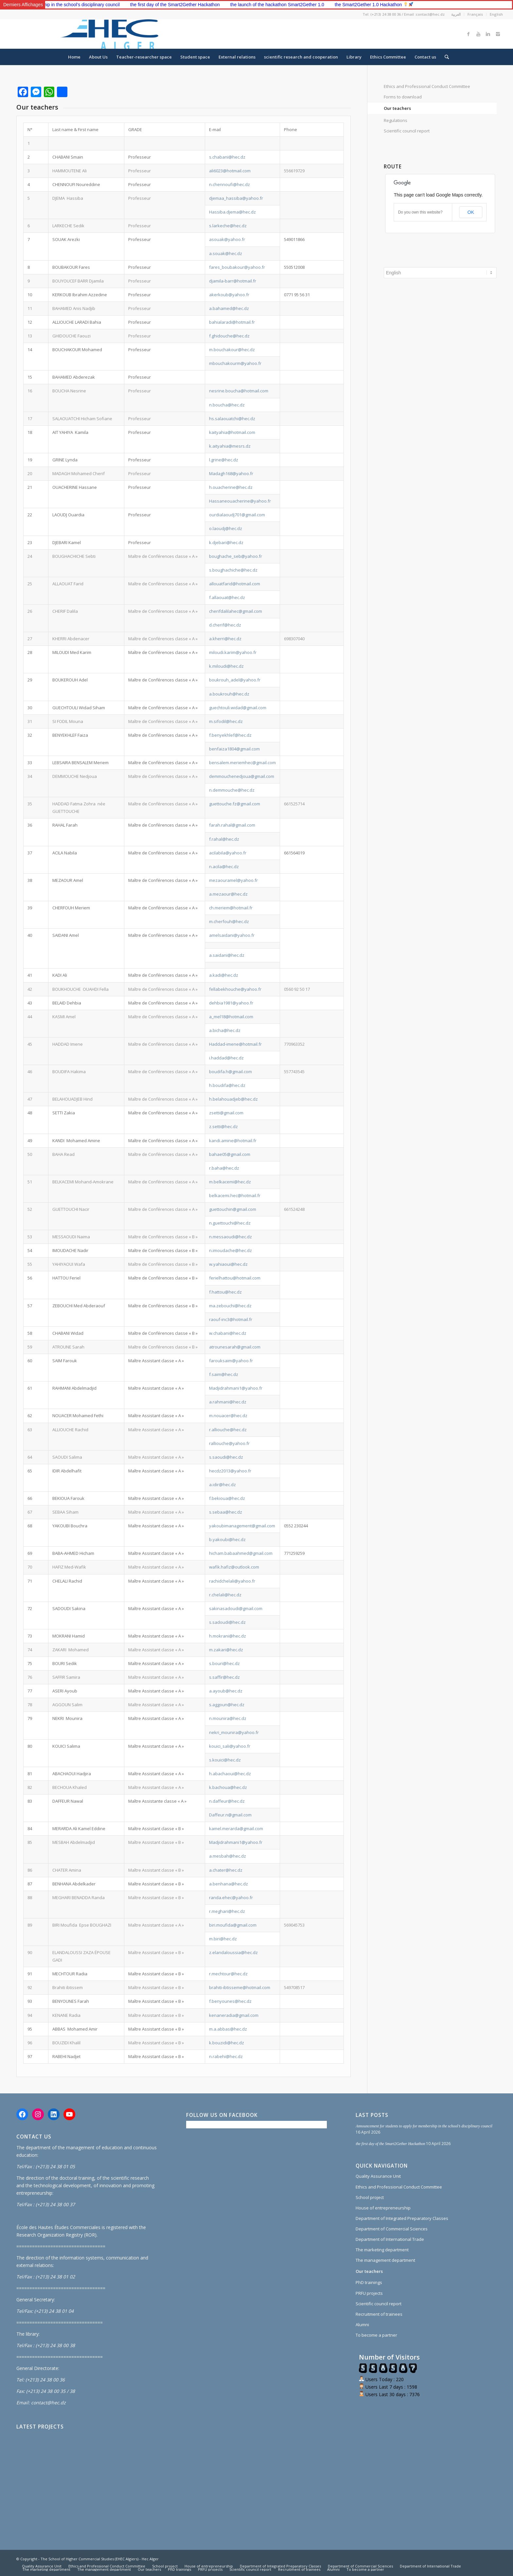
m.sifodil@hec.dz (226, 721)
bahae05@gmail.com (229, 1154)
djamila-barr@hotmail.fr (232, 281)
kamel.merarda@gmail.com (236, 1828)
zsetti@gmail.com (226, 1113)
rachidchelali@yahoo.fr (232, 1581)
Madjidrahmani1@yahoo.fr (235, 1388)
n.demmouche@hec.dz (232, 790)
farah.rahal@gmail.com (232, 825)
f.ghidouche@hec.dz (229, 336)
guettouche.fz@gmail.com (234, 804)
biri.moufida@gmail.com (232, 1925)
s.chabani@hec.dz (227, 157)
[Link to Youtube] (478, 34)
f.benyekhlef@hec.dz (230, 735)
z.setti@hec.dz (223, 1126)
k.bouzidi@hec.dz (226, 2043)
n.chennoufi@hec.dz (229, 184)
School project (370, 2197)
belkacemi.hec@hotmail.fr (234, 1195)
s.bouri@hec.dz (224, 1663)
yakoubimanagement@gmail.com (242, 1526)
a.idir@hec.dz (222, 1484)
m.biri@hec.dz (223, 1939)
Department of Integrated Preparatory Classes (402, 2218)
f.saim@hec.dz (223, 1374)
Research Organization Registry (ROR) (56, 2235)
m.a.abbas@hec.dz (228, 2029)
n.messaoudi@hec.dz (230, 1237)
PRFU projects (369, 2293)
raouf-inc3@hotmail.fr (230, 1319)
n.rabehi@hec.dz (226, 2056)
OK (471, 212)
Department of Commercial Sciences (392, 2229)
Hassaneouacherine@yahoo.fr (240, 501)
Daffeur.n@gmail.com (230, 1815)
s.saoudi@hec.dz (226, 1457)
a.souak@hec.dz (225, 253)
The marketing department (382, 2250)
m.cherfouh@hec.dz (229, 921)
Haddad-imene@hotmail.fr (235, 1044)
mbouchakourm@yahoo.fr (235, 363)
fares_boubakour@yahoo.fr (237, 267)
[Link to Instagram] (498, 34)
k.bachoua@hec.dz (228, 1787)
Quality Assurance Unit (378, 2176)
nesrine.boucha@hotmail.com (238, 391)
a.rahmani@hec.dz (227, 1402)
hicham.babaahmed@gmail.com (241, 1553)
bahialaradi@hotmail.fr (232, 322)
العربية (456, 14)
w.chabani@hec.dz (227, 1333)
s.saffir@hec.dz (224, 1677)
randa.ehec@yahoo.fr (231, 1897)
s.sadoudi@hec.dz (227, 1622)
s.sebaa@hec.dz (225, 1512)
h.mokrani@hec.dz (227, 1636)
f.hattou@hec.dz (225, 1292)
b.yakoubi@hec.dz (227, 1539)
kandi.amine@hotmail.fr (232, 1140)
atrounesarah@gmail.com (234, 1347)
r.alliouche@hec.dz (228, 1430)
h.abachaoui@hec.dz (230, 1774)
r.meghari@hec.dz (227, 1911)
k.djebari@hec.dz (226, 542)
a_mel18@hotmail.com (231, 1017)
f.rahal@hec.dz (224, 839)
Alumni (362, 2324)
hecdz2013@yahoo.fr (230, 1471)
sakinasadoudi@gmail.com (235, 1608)
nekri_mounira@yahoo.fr (234, 1732)
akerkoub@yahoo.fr (229, 295)
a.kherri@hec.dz (225, 639)
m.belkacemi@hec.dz (230, 1182)
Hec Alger (150, 2558)
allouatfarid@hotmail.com (234, 584)
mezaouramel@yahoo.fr (233, 880)
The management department (385, 2260)
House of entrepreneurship (383, 2208)
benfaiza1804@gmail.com (234, 749)
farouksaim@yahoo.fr (231, 1361)
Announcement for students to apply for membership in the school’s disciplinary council (97, 4)
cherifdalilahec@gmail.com (235, 611)
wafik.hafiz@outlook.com (234, 1567)
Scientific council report (407, 131)
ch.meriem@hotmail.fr (231, 908)
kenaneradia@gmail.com (233, 2015)
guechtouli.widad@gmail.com (237, 708)
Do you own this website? (420, 212)
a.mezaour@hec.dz (228, 894)
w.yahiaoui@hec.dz (228, 1264)
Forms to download (403, 97)
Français (475, 14)
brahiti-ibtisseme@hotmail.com (239, 1987)
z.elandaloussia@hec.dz (233, 1952)
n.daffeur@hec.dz (227, 1801)
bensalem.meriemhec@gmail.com (242, 762)
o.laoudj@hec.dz (225, 528)
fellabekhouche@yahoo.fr (235, 989)
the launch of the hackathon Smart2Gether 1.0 (343, 4)
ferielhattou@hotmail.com (234, 1278)
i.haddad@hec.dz (226, 1058)
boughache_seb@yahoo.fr (235, 556)
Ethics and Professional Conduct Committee (427, 86)
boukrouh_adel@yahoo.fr (234, 680)
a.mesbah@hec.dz (227, 1856)
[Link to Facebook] (468, 34)
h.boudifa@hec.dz (227, 1085)
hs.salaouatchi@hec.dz (232, 418)
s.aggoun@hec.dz (226, 1705)
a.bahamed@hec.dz (229, 308)
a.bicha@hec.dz (224, 1030)
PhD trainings (369, 2282)
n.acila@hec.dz (224, 866)
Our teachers (397, 108)
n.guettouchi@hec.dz (230, 1223)
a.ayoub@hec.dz (225, 1691)
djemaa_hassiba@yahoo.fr (236, 198)
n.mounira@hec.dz (227, 1718)
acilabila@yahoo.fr (227, 853)
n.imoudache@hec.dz (230, 1250)
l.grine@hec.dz (223, 460)
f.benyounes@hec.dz (230, 2001)
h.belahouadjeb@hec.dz (233, 1099)
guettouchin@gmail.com (232, 1209)
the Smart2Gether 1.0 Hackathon (439, 4)
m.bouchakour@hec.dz (232, 349)
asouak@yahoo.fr (227, 239)
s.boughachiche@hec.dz (233, 570)
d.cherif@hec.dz (225, 625)
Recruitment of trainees (379, 2314)
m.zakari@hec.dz (226, 1650)
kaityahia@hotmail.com (232, 432)
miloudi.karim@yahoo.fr (232, 652)
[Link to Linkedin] (488, 34)
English (496, 14)
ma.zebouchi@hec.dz (230, 1306)
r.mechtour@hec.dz (228, 1974)
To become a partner (376, 2335)
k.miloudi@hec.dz (226, 666)
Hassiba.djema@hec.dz (232, 212)
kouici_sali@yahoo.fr (229, 1746)
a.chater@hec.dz (225, 1870)
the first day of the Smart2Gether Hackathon (240, 4)
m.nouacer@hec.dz (228, 1415)
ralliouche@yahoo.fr (229, 1443)
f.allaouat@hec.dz (227, 597)
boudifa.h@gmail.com (230, 1071)
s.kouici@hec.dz (225, 1760)
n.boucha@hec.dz (227, 405)
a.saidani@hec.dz (226, 955)
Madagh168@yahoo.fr (231, 473)
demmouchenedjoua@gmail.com (241, 776)
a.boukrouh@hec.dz (229, 694)
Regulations (395, 120)
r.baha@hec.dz (224, 1168)
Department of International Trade (390, 2239)
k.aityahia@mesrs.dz (230, 446)
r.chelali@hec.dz (225, 1595)
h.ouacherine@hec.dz (231, 487)
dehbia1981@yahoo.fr (231, 1003)
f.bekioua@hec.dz (227, 1498)
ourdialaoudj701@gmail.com (237, 515)
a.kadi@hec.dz (223, 975)
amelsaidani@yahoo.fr (232, 935)
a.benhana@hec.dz (228, 1884)
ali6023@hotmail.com (230, 171)
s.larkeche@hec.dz (228, 226)
